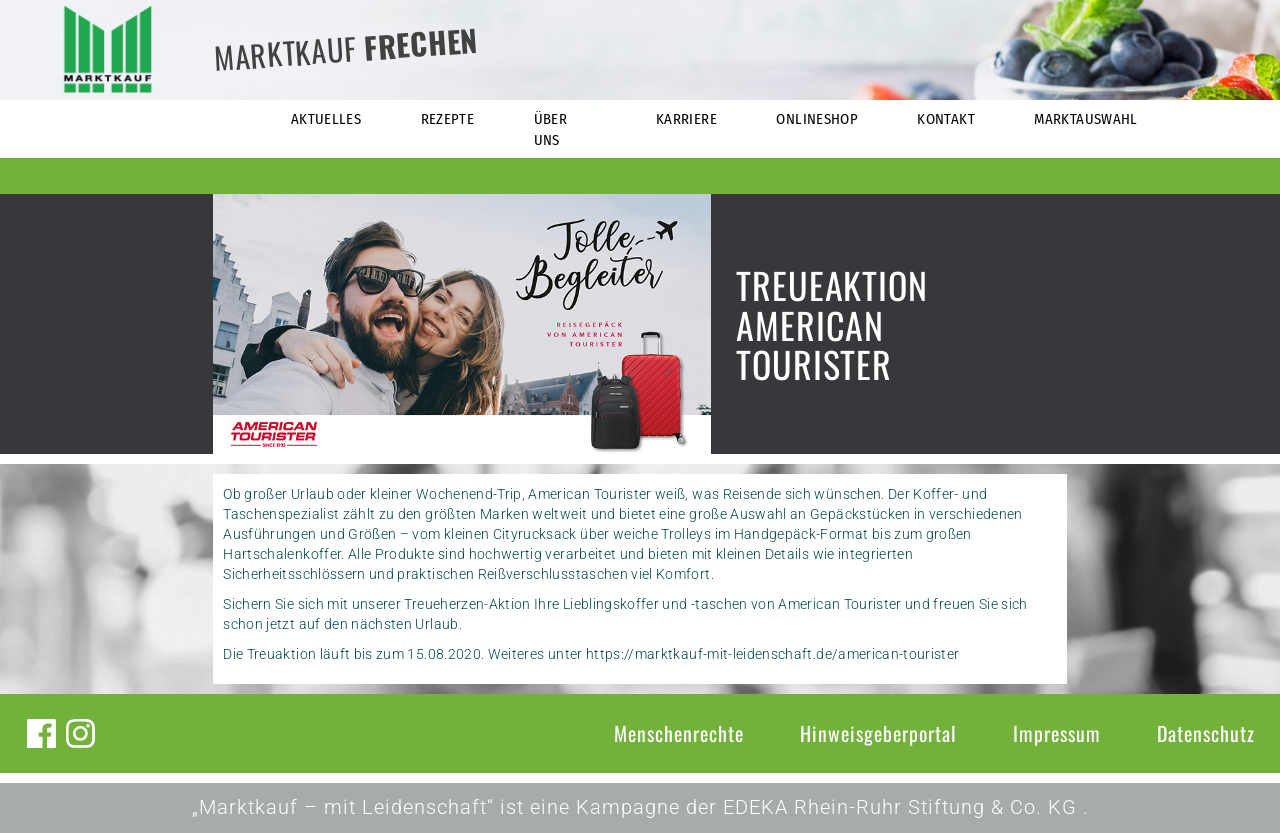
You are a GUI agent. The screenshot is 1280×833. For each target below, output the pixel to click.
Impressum (1057, 733)
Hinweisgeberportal (878, 733)
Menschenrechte (679, 733)
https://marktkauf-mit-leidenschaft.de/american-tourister (773, 654)
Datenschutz (1206, 733)
